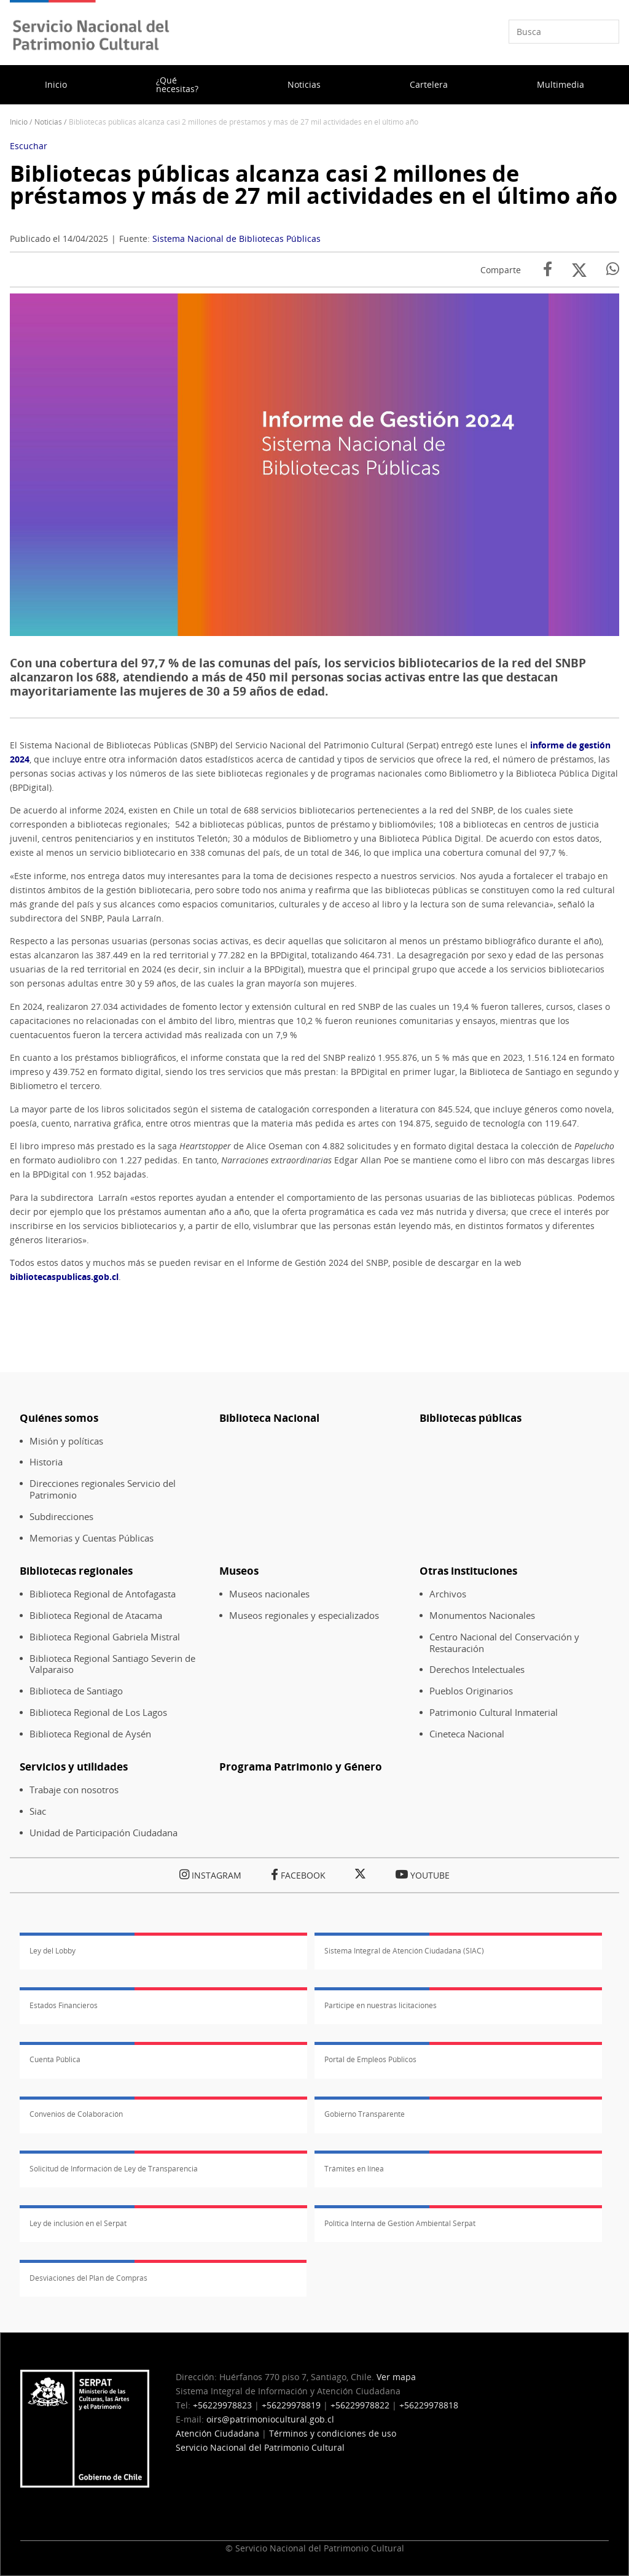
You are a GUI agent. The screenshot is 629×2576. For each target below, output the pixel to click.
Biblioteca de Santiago (76, 1691)
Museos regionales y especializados (304, 1615)
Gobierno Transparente (364, 2114)
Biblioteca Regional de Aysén (90, 1734)
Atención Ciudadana (217, 2433)
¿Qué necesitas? (177, 84)
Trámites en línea (354, 2168)
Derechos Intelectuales (477, 1669)
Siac (37, 1811)
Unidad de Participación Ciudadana (103, 1833)
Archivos (447, 1594)
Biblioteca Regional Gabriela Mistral (104, 1637)
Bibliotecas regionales (76, 1571)
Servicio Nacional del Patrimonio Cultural (260, 2447)
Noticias (304, 84)
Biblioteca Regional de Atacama (95, 1615)
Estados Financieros (63, 2005)
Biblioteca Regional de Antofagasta (102, 1594)
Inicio (56, 84)
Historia (46, 1462)
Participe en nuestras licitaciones (380, 2005)
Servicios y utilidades (74, 1766)
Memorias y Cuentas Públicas (91, 1538)
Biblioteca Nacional (269, 1418)
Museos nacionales (269, 1594)
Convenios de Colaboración (76, 2114)
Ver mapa (396, 2377)
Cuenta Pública (54, 2059)
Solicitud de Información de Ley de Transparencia (113, 2168)
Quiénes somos (59, 1418)
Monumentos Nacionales (482, 1615)
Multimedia (560, 84)
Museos (239, 1571)
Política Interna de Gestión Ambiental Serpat (399, 2223)
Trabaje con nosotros (74, 1790)
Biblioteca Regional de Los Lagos (98, 1712)
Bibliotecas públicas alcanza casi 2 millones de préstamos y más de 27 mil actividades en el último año (313, 184)
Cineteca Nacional (466, 1734)
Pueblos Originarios (471, 1691)
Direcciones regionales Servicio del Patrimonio (102, 1489)
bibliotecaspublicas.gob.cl (64, 1276)
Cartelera (429, 84)
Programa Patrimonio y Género (300, 1766)
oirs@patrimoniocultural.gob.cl (270, 2419)
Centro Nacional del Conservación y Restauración (504, 1643)
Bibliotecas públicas (471, 1418)
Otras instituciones (468, 1571)
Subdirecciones (61, 1517)
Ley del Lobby (52, 1950)
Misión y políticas (66, 1441)
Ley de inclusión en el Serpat (78, 2223)
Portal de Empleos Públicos (370, 2059)
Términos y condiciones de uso (332, 2433)
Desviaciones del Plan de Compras (88, 2278)
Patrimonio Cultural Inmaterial (493, 1712)
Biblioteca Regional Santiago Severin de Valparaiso (112, 1664)
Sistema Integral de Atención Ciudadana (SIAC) (404, 1950)
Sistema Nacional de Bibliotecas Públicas (236, 238)
